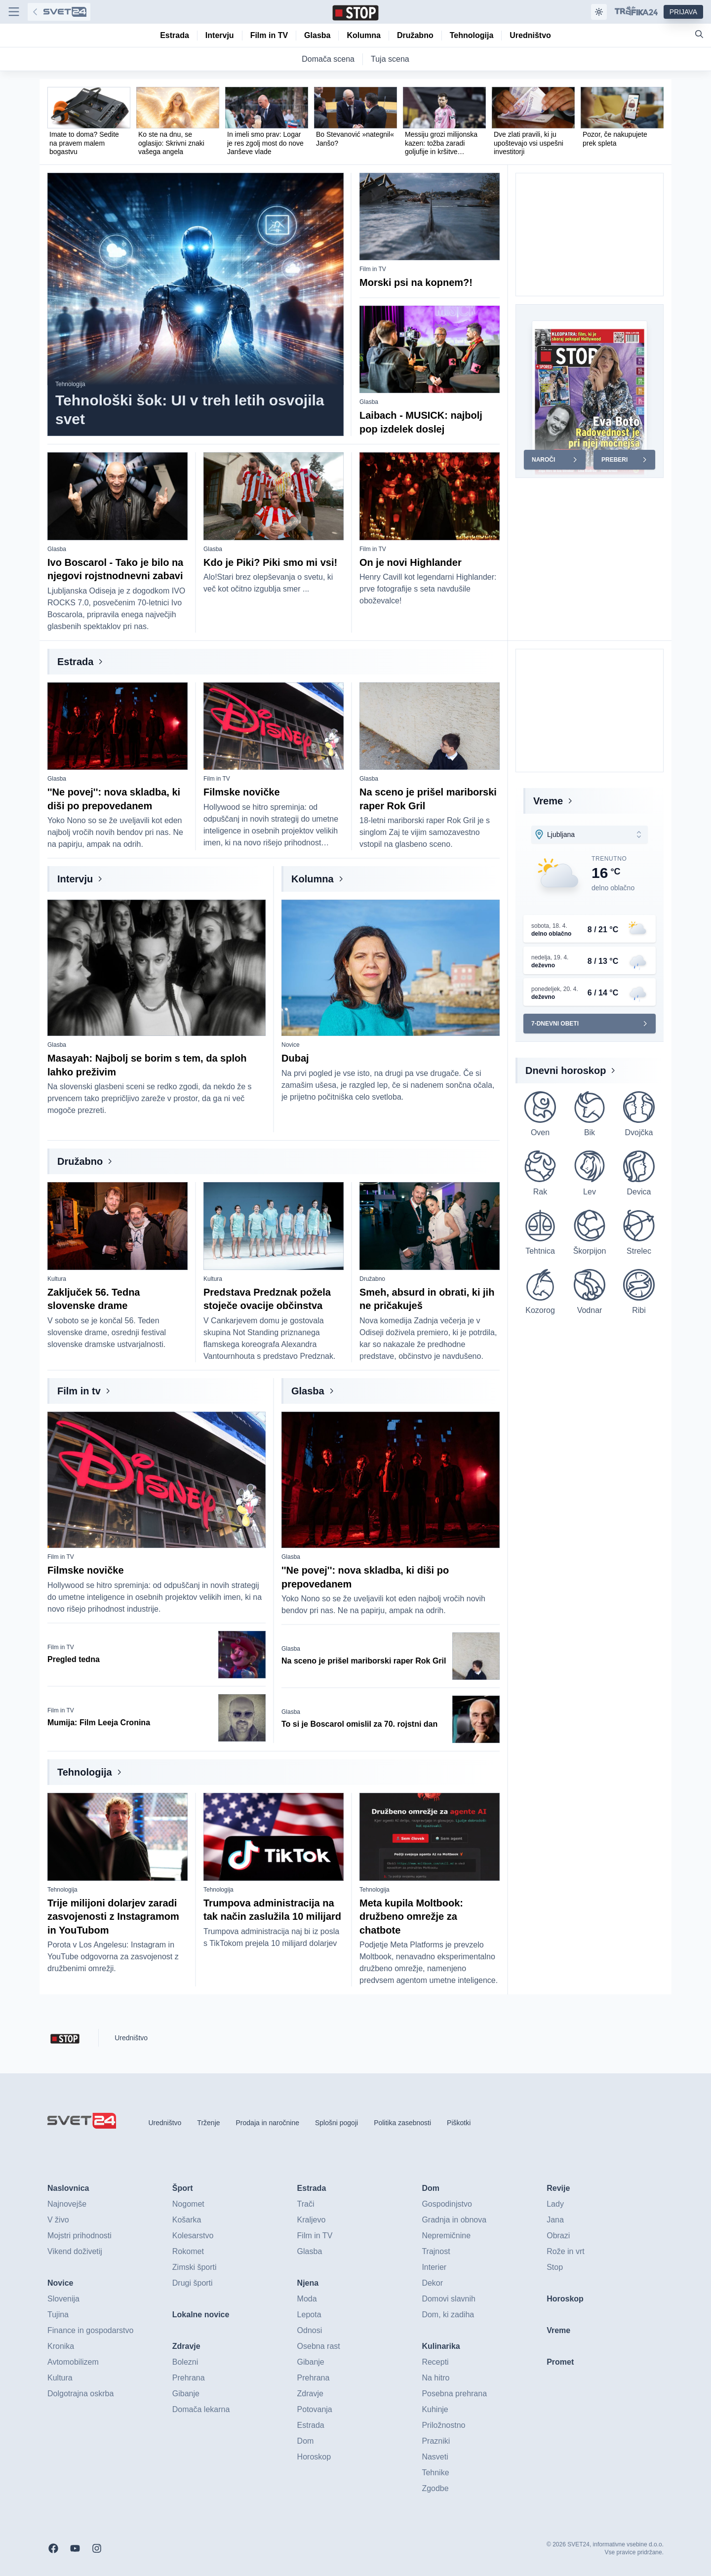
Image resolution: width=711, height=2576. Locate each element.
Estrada (75, 662)
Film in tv (79, 1391)
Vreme (548, 801)
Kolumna (312, 879)
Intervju (75, 879)
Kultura (56, 1278)
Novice (290, 1044)
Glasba (368, 401)
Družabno (80, 1161)
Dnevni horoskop (565, 1070)
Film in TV (372, 269)
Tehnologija (70, 384)
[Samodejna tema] (599, 12)
